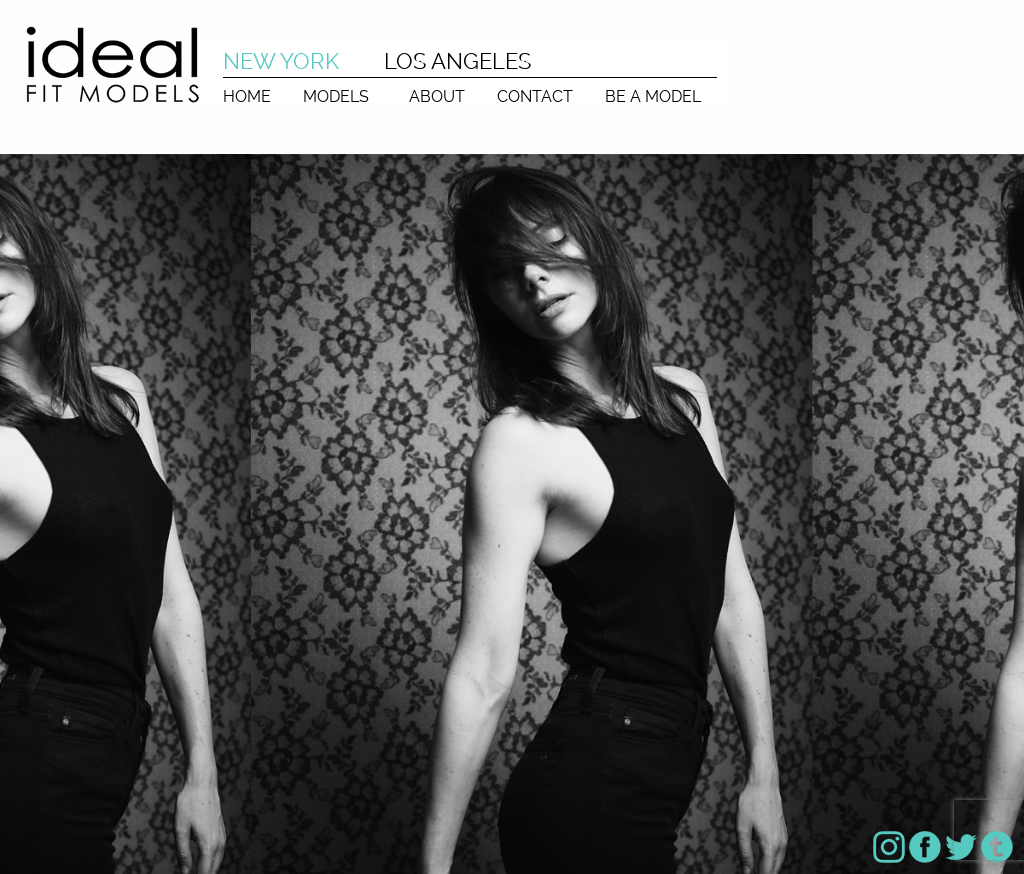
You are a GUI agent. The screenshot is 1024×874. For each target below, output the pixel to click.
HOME (247, 96)
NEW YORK (281, 61)
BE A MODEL (653, 96)
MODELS (336, 96)
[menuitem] (247, 91)
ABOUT (437, 96)
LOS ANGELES (457, 61)
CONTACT (535, 96)
